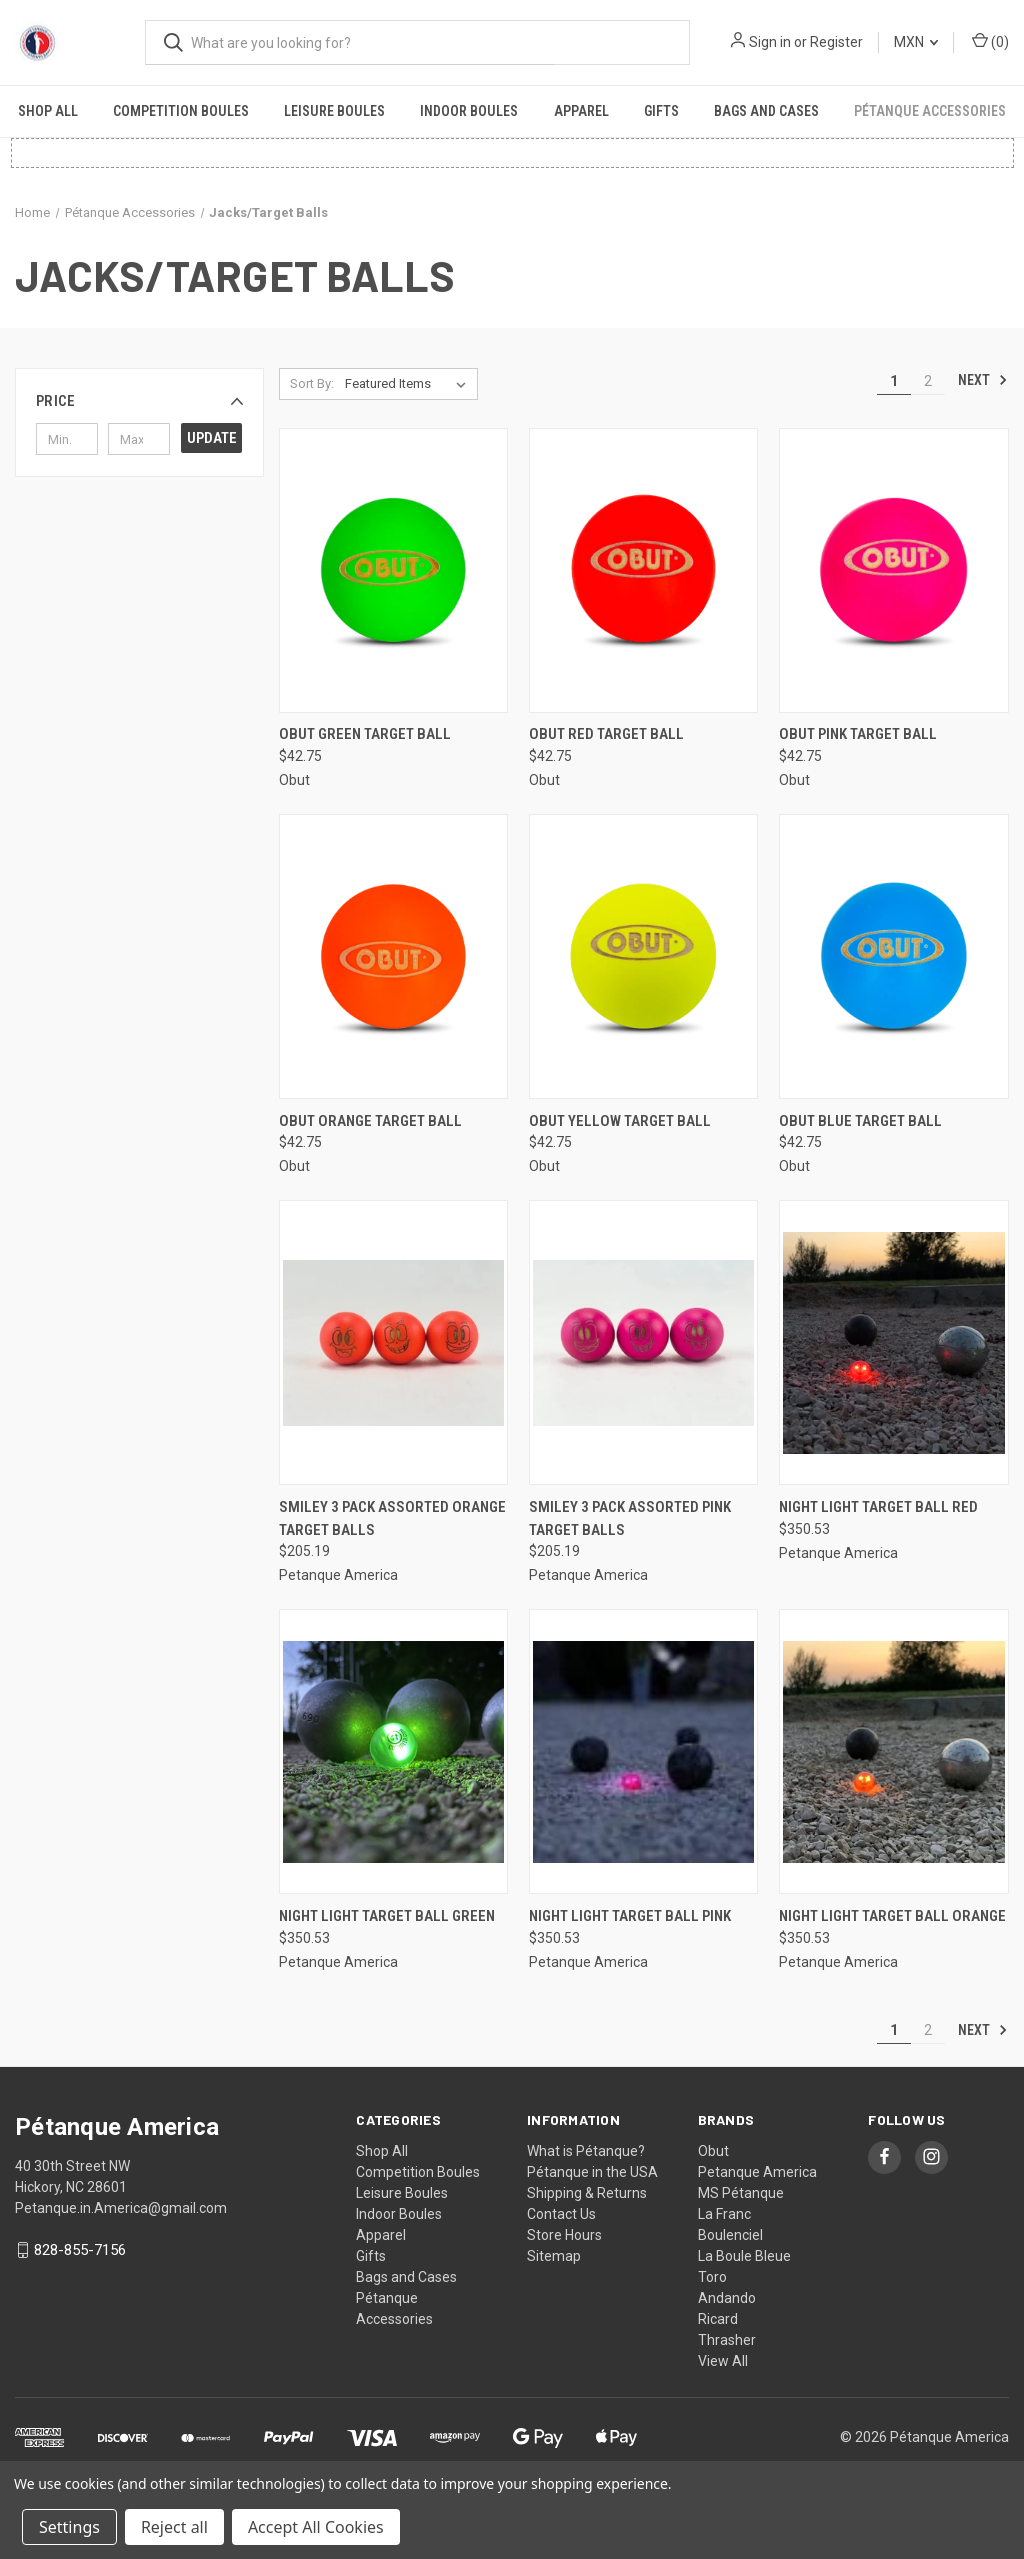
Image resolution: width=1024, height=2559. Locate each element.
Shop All (48, 111)
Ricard (718, 2319)
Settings (69, 2527)
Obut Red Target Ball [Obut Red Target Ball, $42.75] (606, 734)
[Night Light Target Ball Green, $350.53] (393, 1751)
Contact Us (561, 2214)
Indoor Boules (469, 111)
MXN (916, 42)
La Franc (724, 2214)
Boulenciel (730, 2235)
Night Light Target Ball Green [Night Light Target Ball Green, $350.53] (387, 1916)
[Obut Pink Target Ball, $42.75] (893, 570)
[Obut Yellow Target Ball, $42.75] (643, 956)
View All (723, 2361)
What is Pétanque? (586, 2151)
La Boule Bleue (744, 2256)
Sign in (770, 42)
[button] (139, 401)
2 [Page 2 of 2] (928, 381)
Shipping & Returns (587, 2193)
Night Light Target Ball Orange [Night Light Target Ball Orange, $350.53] (892, 1916)
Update (212, 438)
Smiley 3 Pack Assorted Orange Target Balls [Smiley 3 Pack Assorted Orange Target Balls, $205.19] (392, 1518)
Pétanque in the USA (592, 2172)
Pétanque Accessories (930, 111)
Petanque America (757, 2172)
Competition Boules (181, 111)
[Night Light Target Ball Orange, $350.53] (893, 1751)
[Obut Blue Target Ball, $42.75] (893, 956)
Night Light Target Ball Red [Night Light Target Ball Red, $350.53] (878, 1507)
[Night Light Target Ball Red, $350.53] (893, 1342)
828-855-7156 (80, 2250)
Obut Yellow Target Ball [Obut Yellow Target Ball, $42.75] (620, 1121)
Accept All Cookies (316, 2527)
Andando (727, 2298)
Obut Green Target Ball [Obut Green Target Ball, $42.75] (365, 734)
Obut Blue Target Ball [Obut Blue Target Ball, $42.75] (860, 1121)
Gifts (661, 111)
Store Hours (564, 2235)
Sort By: (312, 383)
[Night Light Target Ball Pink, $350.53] (643, 1751)
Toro (712, 2277)
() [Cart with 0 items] (990, 41)
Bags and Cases (766, 111)
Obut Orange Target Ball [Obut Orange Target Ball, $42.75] (370, 1121)
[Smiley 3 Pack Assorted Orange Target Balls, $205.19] (393, 1342)
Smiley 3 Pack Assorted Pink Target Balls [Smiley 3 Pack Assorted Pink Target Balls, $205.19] (630, 1518)
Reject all (174, 2527)
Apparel (581, 111)
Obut (713, 2151)
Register (836, 42)
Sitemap (554, 2256)
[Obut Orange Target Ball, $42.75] (393, 956)
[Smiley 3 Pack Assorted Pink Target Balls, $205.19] (643, 1342)
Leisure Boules (334, 111)
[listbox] (409, 384)
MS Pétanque (741, 2193)
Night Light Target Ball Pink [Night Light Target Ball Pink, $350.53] (630, 1916)
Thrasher (727, 2340)
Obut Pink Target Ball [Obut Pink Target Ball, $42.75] (858, 734)
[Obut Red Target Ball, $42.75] (643, 570)
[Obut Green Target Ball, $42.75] (393, 570)
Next (983, 380)
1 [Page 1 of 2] (894, 381)
